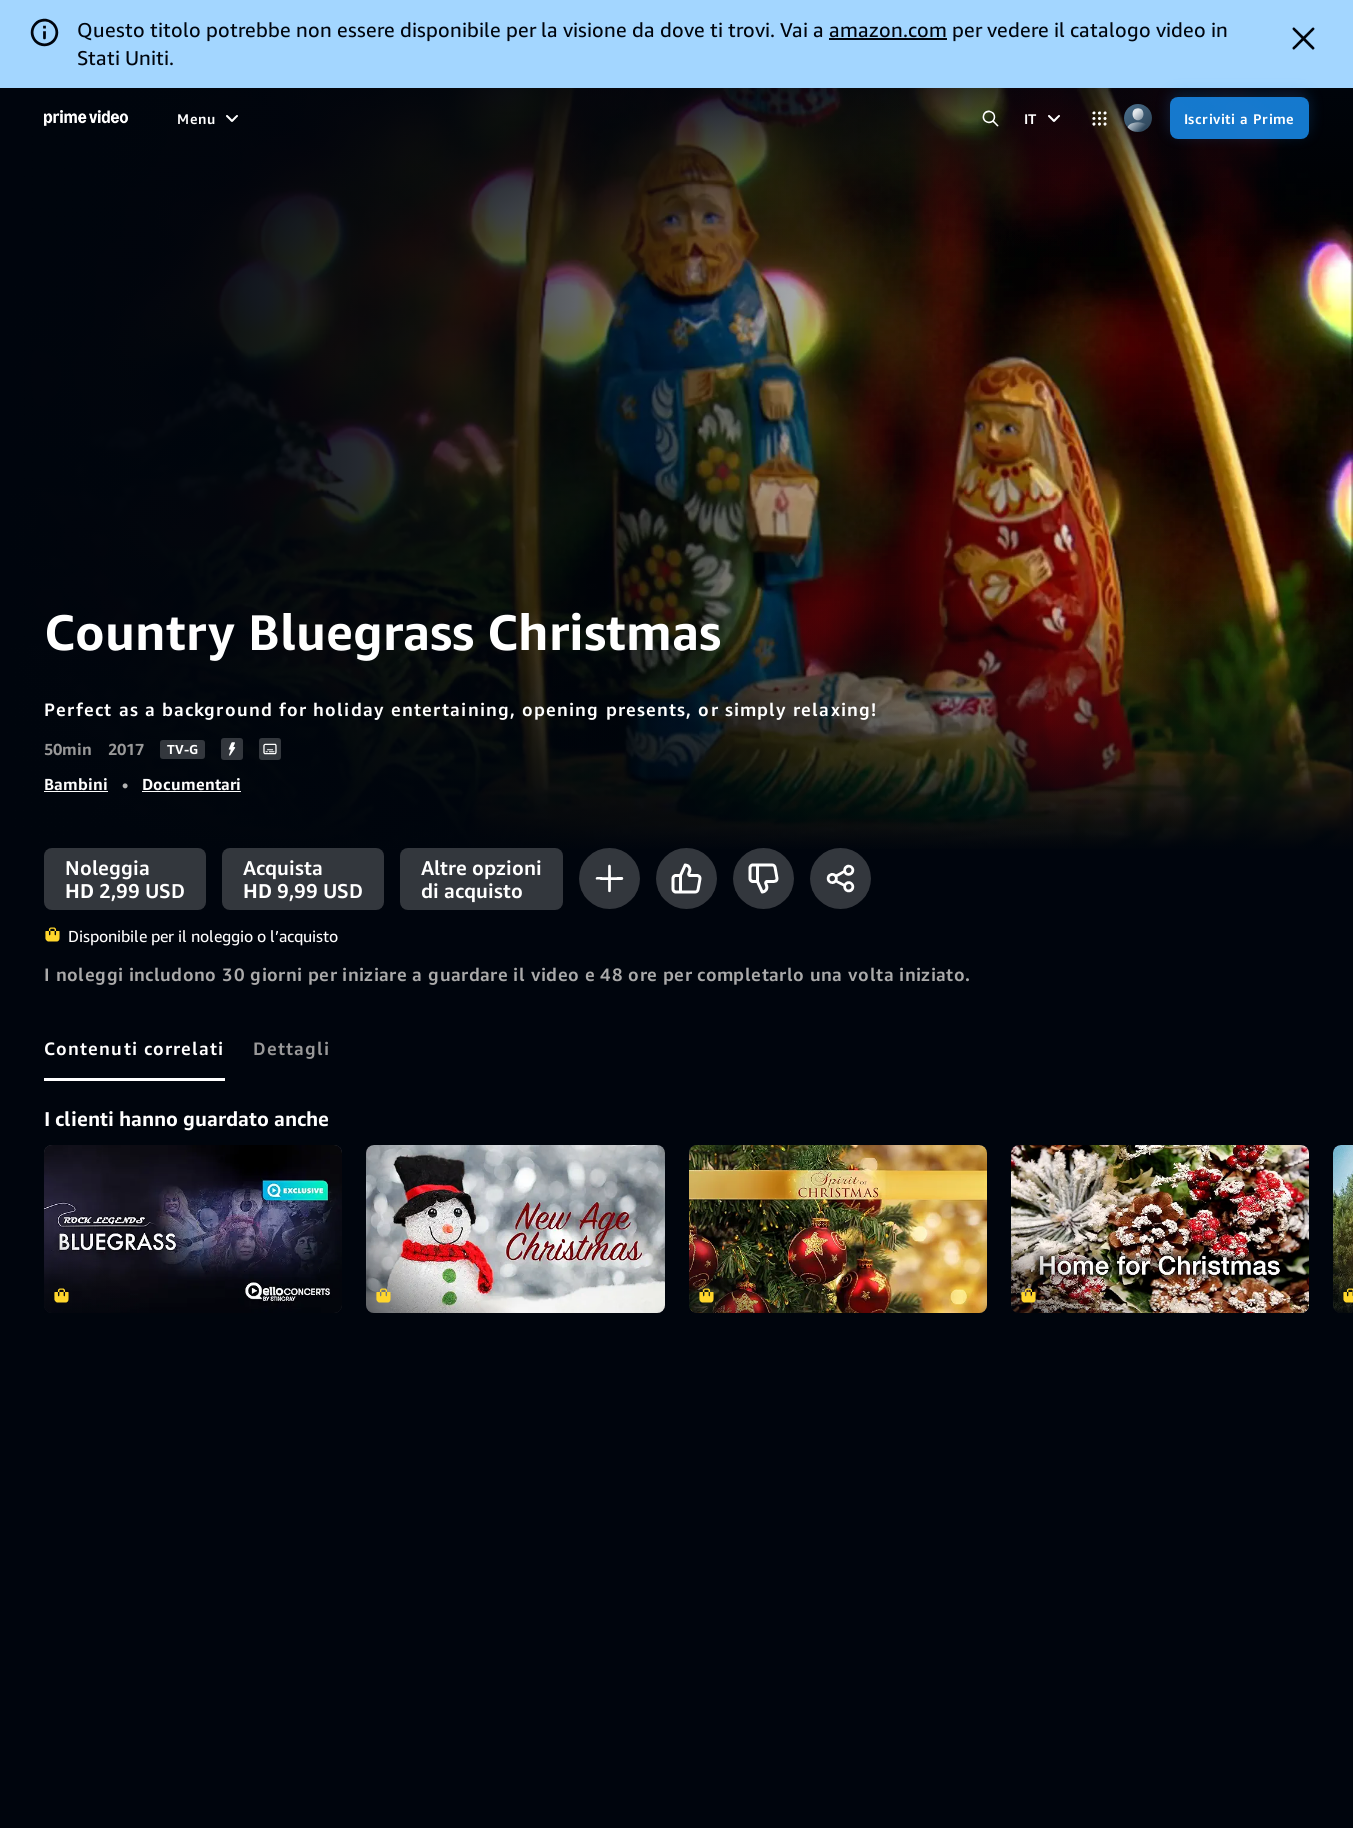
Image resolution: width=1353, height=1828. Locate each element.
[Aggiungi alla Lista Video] (609, 878)
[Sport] (400, 118)
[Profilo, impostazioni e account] (1138, 118)
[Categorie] (1099, 118)
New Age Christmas (515, 1229)
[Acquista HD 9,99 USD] (303, 879)
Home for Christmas (1160, 1229)
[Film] (248, 118)
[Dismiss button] (1303, 38)
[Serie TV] (322, 118)
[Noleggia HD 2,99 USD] (125, 879)
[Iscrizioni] (767, 118)
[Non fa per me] (763, 878)
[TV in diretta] (648, 118)
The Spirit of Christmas (838, 1229)
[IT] (1045, 118)
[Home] (86, 118)
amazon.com (888, 29)
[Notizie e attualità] (513, 118)
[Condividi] (840, 878)
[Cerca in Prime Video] (990, 118)
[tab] (134, 1048)
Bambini (76, 784)
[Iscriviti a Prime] (1239, 118)
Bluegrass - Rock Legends (193, 1229)
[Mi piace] (686, 878)
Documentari (191, 784)
